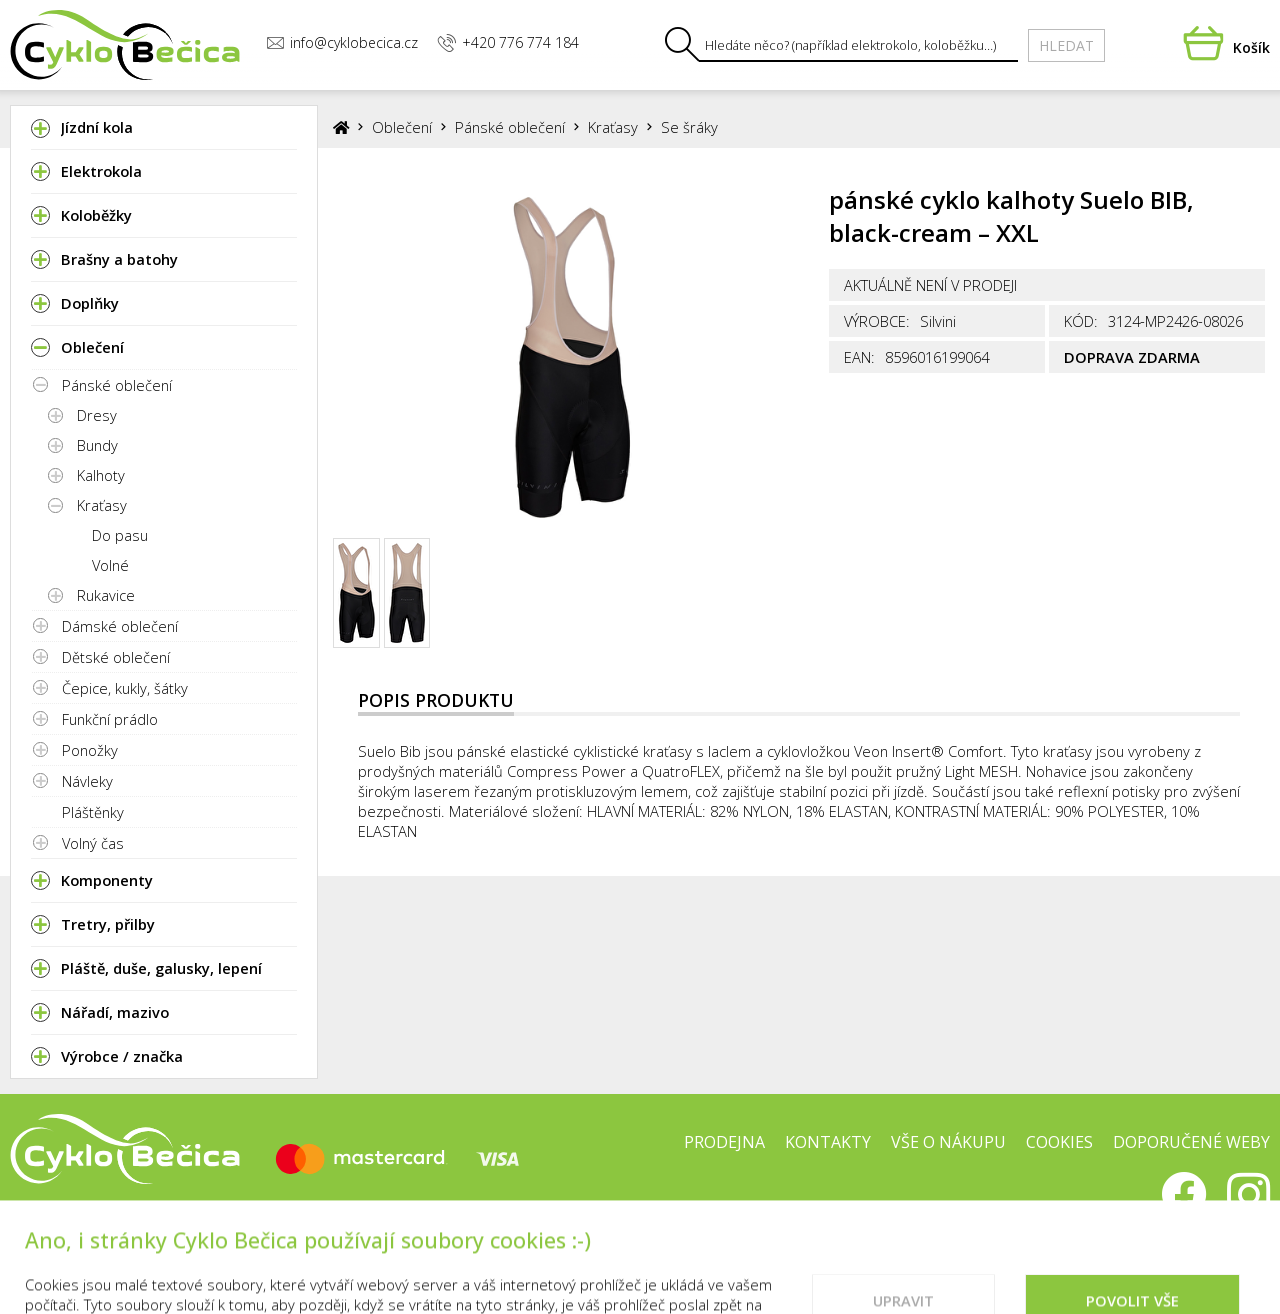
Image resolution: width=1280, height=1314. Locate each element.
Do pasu (120, 535)
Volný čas (93, 843)
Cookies (1059, 1142)
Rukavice (106, 595)
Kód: (1081, 321)
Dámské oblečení (120, 626)
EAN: (859, 357)
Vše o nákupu (948, 1142)
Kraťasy (102, 505)
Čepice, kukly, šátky (125, 688)
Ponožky (90, 750)
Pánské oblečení (117, 385)
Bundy (97, 445)
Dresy (97, 415)
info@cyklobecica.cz (342, 42)
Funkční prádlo (110, 719)
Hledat (1066, 45)
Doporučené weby (1191, 1142)
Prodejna (724, 1142)
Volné (110, 565)
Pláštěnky (93, 812)
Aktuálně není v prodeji (930, 285)
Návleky (87, 781)
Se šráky (689, 127)
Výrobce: (877, 321)
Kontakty (828, 1142)
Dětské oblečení (116, 657)
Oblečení (402, 127)
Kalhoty (101, 475)
